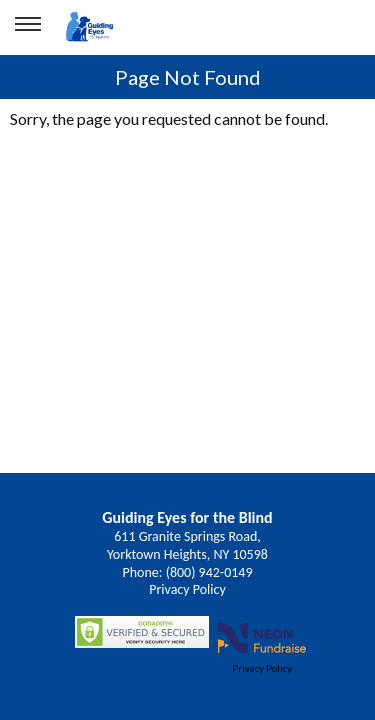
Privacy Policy (187, 589)
